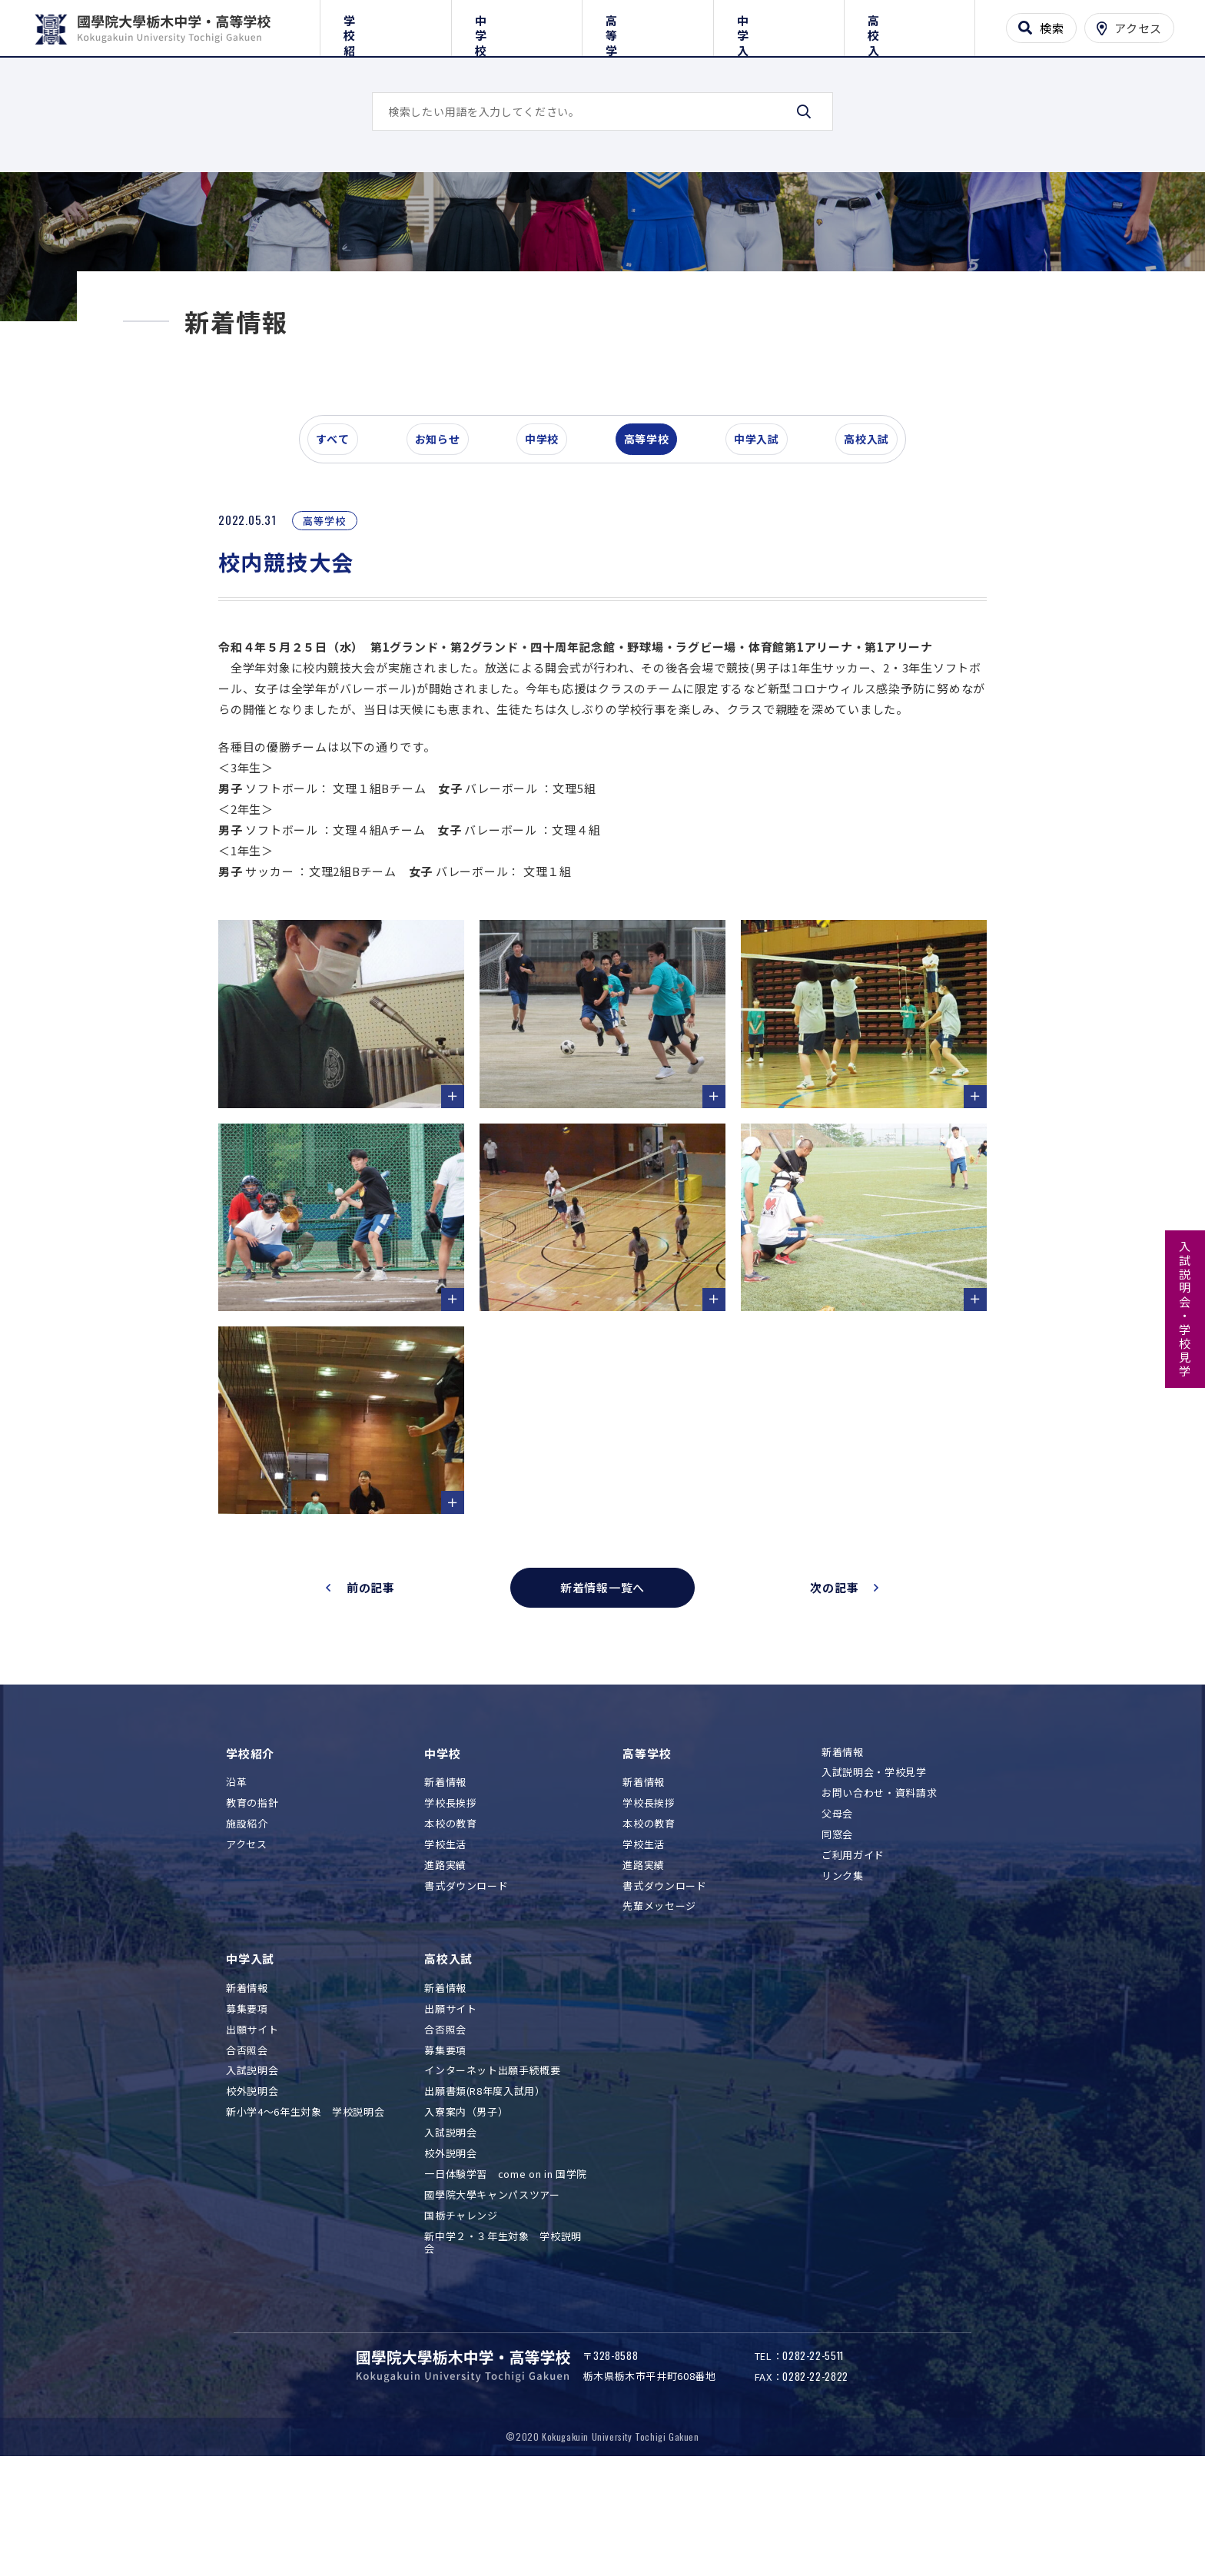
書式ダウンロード (466, 1980)
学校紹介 (385, 25)
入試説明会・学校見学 (1185, 1309)
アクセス (246, 1939)
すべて (340, 533)
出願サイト (252, 2124)
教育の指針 (252, 1897)
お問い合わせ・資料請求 (879, 1888)
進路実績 (445, 1960)
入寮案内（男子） (466, 2206)
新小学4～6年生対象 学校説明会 (305, 2206)
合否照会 (247, 2145)
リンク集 (843, 1970)
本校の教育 (450, 1918)
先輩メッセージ (659, 2001)
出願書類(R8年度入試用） (484, 2186)
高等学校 (647, 25)
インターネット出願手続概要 (492, 2166)
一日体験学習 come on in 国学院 (505, 2269)
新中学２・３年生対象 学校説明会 (503, 2338)
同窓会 (837, 1929)
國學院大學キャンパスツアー (491, 2289)
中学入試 (779, 25)
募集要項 (247, 2103)
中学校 (517, 25)
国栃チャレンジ (461, 2310)
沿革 (236, 1877)
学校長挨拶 (450, 1897)
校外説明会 (252, 2186)
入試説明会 (252, 2166)
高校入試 (909, 25)
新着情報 (445, 1877)
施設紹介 (247, 1918)
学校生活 (445, 1939)
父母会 (837, 1908)
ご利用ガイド (853, 1950)
